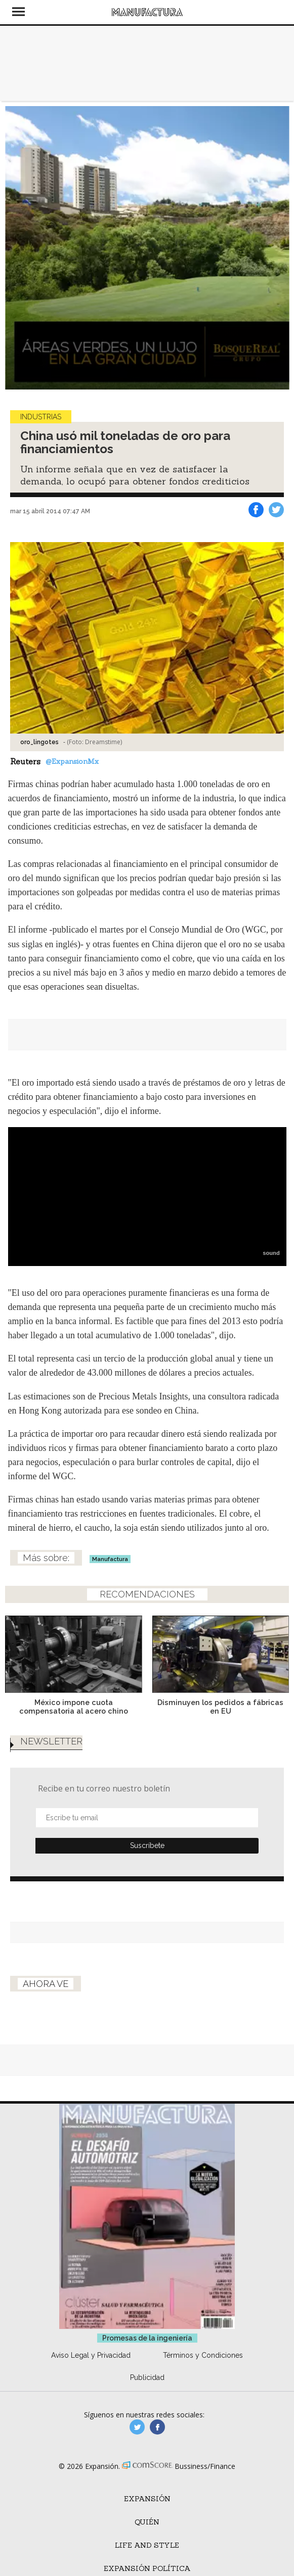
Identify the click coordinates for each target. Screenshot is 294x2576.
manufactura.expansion (157, 2440)
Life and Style (147, 2558)
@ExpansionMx (72, 761)
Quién (147, 2535)
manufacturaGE (137, 2440)
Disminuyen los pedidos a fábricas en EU (220, 1706)
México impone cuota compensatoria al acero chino (73, 1706)
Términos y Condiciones (203, 2369)
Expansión (147, 2512)
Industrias (40, 417)
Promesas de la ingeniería (147, 2352)
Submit (147, 1859)
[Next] (278, 247)
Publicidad (147, 2391)
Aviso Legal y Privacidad (91, 2369)
